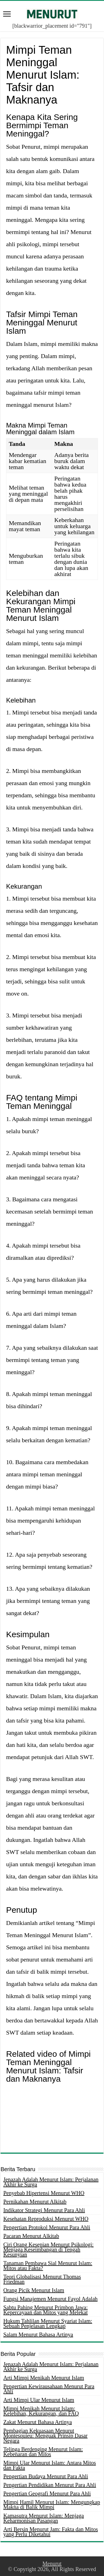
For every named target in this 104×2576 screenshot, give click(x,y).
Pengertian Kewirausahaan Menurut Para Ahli (48, 2388)
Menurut (52, 2563)
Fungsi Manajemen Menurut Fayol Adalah (50, 2299)
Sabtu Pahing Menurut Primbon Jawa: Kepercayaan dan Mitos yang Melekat (45, 2309)
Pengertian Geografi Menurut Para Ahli (47, 2493)
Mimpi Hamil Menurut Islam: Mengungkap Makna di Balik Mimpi (51, 2504)
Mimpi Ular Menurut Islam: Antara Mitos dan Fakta (49, 2465)
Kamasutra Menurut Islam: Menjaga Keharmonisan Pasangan (43, 2518)
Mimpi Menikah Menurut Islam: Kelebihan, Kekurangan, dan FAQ (41, 2410)
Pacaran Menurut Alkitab (31, 2236)
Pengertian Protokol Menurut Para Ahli (46, 2227)
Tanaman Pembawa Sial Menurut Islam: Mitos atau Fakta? (47, 2265)
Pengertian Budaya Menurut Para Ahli (45, 2476)
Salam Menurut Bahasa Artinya (38, 2334)
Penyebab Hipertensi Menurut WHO (43, 2193)
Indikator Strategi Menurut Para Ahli (44, 2210)
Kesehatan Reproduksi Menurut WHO (45, 2219)
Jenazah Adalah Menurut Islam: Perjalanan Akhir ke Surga (50, 2181)
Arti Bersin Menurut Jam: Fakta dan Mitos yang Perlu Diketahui (50, 2531)
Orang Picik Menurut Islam (33, 2290)
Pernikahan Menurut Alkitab (35, 2202)
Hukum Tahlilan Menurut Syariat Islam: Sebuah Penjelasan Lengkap (47, 2323)
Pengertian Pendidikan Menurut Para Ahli (49, 2485)
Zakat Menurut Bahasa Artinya (37, 2422)
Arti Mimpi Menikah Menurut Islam (43, 2378)
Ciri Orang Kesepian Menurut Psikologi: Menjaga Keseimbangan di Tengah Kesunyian (48, 2249)
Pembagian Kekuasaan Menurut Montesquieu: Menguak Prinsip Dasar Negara (45, 2436)
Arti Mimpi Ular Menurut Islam (38, 2400)
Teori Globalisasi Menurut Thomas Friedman (42, 2279)
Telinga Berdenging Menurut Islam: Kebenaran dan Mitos (43, 2451)
